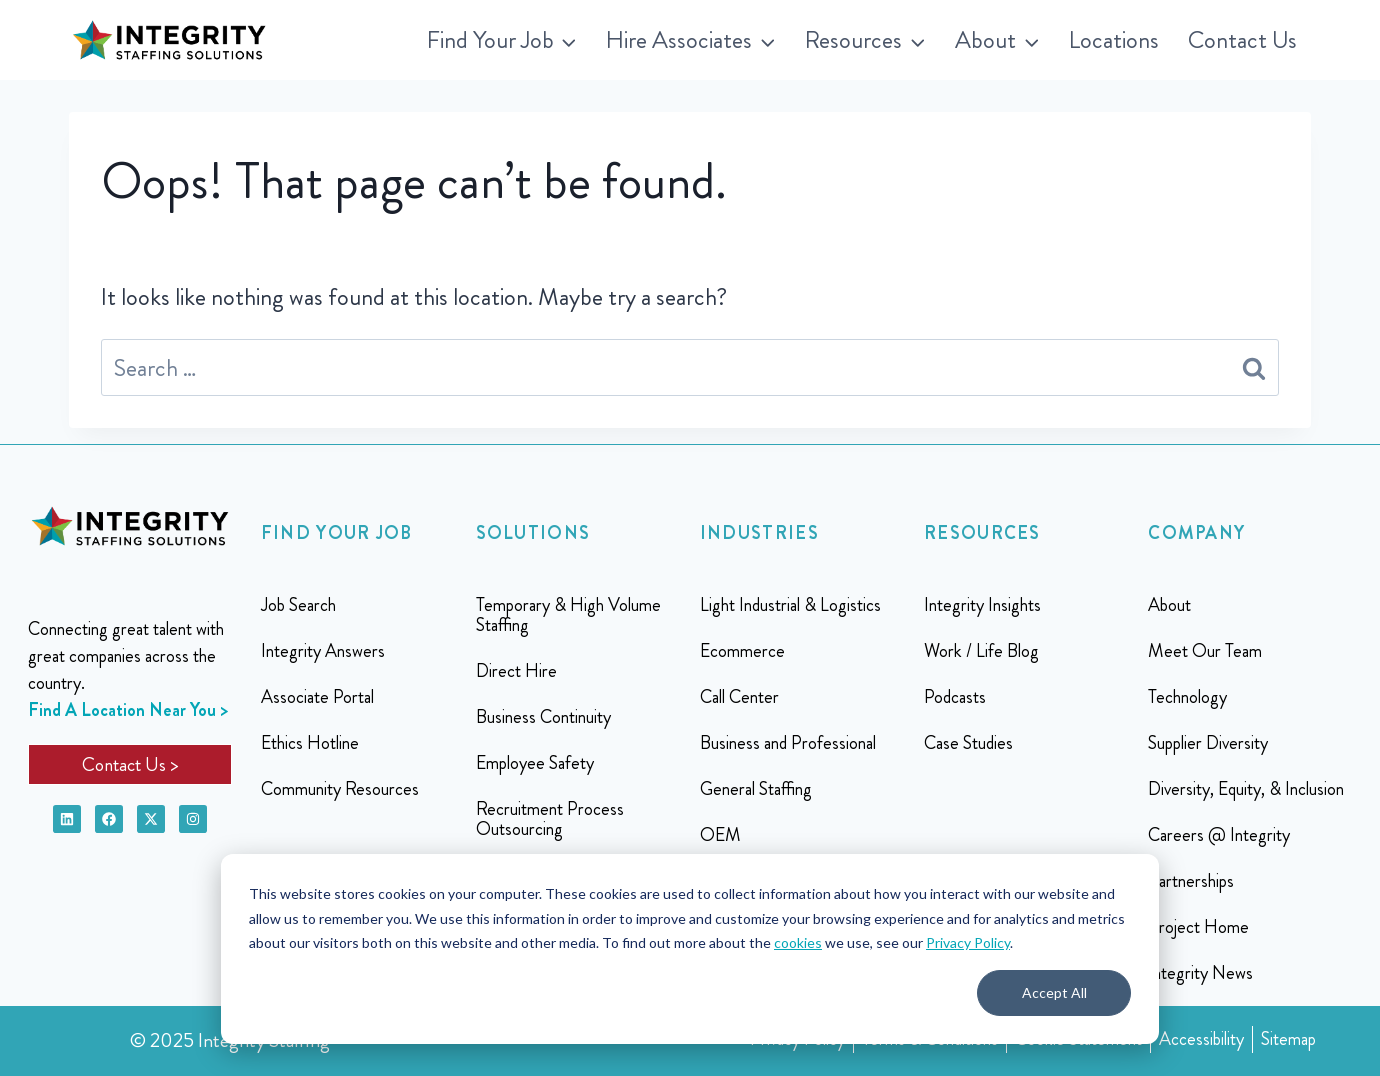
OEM (720, 835)
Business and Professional (788, 743)
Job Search (298, 605)
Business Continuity (543, 717)
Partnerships (1191, 881)
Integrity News (1200, 973)
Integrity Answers (323, 651)
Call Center (739, 697)
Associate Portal (317, 697)
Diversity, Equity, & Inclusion (1246, 789)
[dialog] (690, 949)
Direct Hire (516, 671)
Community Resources (340, 789)
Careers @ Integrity (1219, 835)
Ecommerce (742, 651)
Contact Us (1242, 40)
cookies (798, 942)
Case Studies (968, 743)
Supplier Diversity (1208, 743)
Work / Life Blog (981, 651)
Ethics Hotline (310, 743)
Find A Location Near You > (128, 710)
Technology (1187, 697)
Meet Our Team (1205, 651)
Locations (1114, 40)
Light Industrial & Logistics (790, 605)
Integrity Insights (982, 605)
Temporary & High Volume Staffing (568, 615)
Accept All (1054, 992)
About (1169, 605)
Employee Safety (535, 763)
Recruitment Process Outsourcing (550, 819)
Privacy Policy (968, 942)
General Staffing (756, 789)
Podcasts (955, 697)
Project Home (1198, 927)
